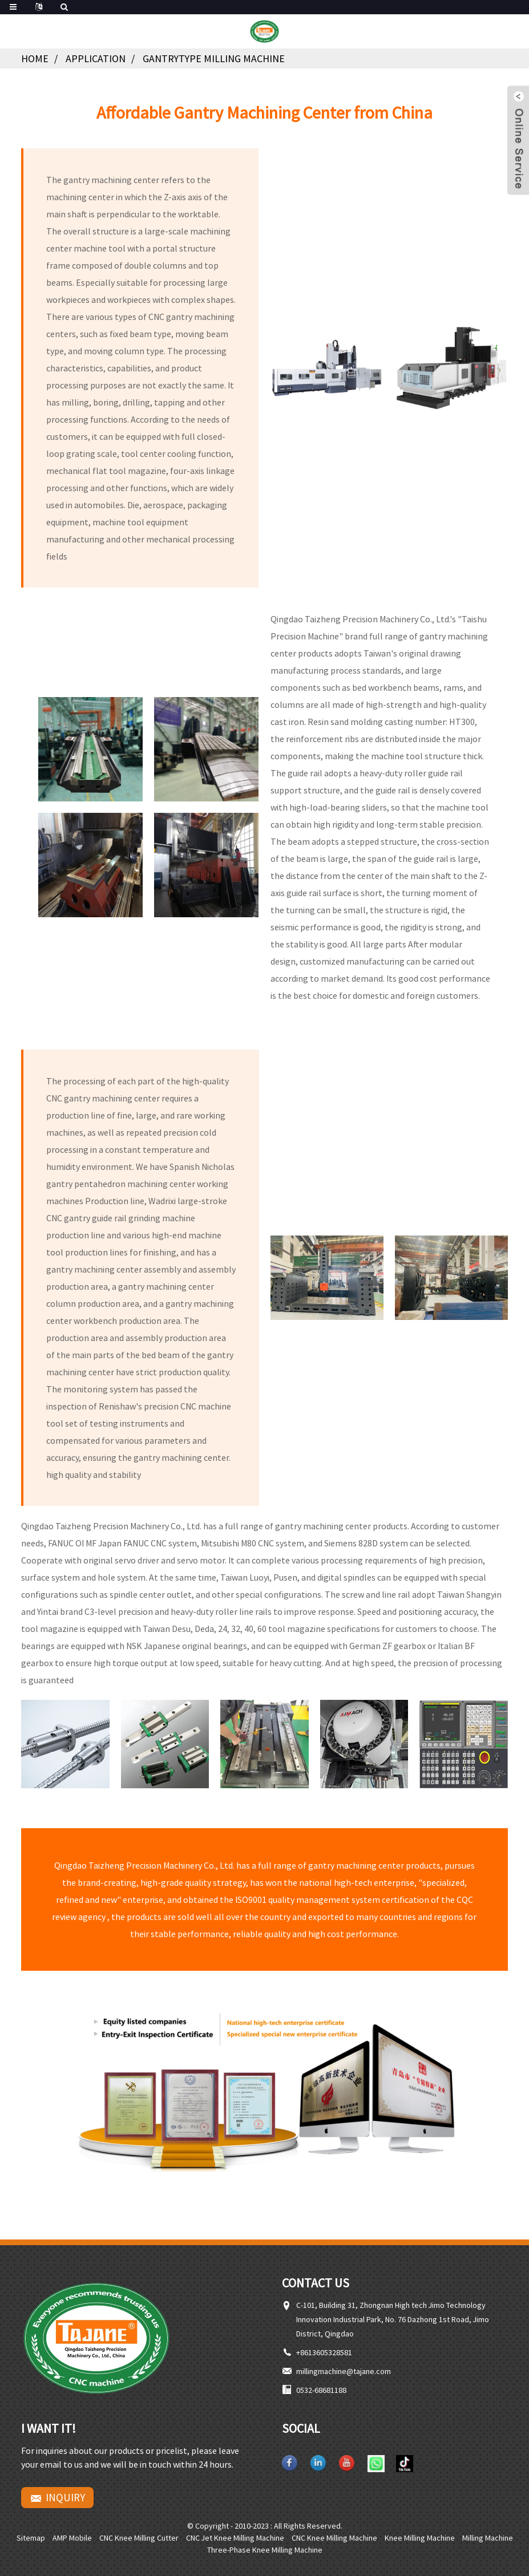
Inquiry (65, 2497)
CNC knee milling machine (334, 2538)
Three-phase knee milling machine (264, 2550)
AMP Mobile (72, 2538)
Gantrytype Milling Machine (214, 58)
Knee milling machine (420, 2538)
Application (96, 58)
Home (35, 58)
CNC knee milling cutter (139, 2538)
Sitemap (31, 2538)
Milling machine (487, 2538)
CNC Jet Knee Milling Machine (235, 2538)
